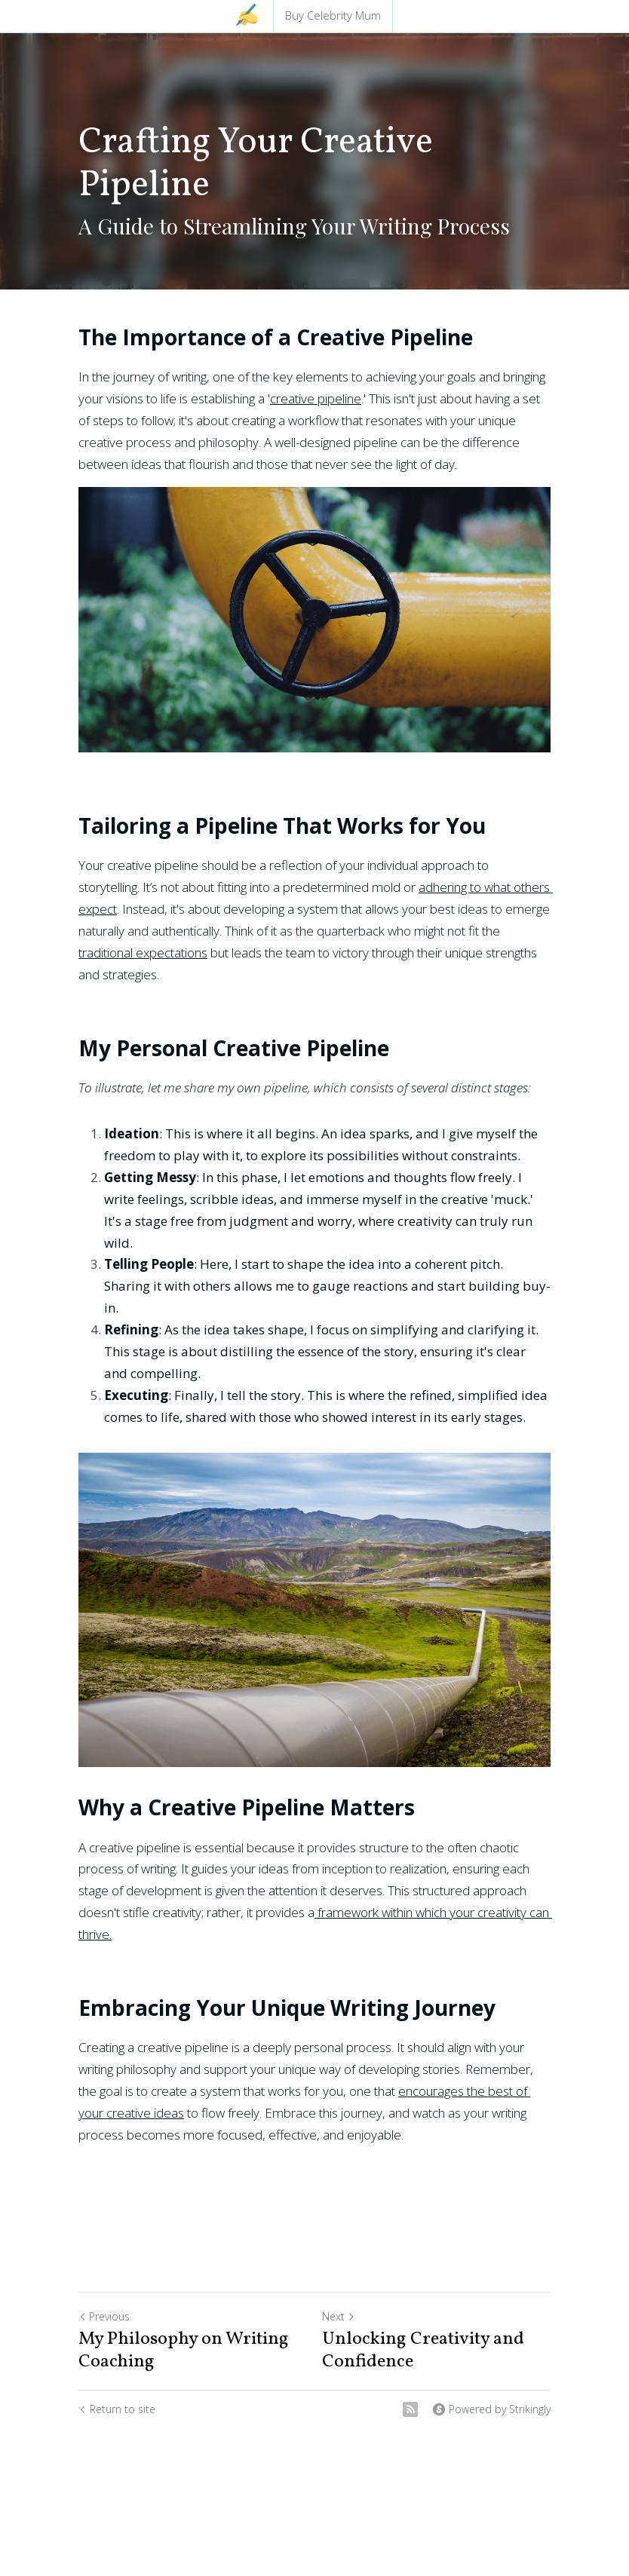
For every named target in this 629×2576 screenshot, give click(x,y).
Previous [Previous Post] (104, 2316)
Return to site (116, 2409)
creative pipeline (315, 398)
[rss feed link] (410, 2409)
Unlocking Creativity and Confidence (423, 2350)
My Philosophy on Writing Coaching (183, 2350)
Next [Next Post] (338, 2316)
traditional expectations (142, 952)
